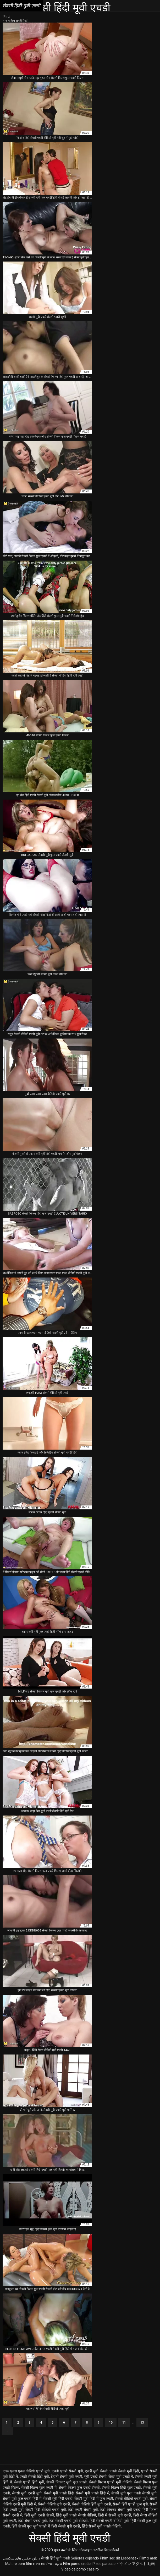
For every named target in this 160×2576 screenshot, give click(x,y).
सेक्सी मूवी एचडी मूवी (27, 2493)
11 (124, 2422)
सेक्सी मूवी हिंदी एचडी (58, 2499)
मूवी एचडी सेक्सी (95, 2476)
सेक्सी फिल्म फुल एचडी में (39, 2487)
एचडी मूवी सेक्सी (96, 2471)
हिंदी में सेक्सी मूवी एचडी (114, 2515)
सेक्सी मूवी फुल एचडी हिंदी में (22, 2499)
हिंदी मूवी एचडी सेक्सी (39, 2515)
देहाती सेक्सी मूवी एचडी (66, 2476)
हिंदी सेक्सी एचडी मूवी (32, 2521)
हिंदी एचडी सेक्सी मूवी (83, 2510)
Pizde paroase (103, 2564)
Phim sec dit (110, 2558)
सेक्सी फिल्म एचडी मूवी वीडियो (110, 2482)
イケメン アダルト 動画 (135, 2564)
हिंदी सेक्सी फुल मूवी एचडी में (30, 2526)
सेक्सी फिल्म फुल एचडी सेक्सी (79, 2487)
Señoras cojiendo (85, 2558)
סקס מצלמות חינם (47, 2564)
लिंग (5, 17)
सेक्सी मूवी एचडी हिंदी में (92, 2493)
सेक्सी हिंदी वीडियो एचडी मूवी (45, 2510)
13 (142, 2422)
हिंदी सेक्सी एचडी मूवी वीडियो (68, 2521)
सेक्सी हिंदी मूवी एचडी (55, 2558)
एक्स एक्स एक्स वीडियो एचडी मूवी (26, 2471)
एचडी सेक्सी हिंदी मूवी (34, 2476)
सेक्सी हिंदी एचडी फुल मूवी (130, 2504)
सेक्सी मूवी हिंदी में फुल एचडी (93, 2499)
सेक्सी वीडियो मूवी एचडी (54, 2504)
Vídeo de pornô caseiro (80, 2569)
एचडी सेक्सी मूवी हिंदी (124, 2471)
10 (111, 2422)
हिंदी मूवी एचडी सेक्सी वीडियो (76, 2515)
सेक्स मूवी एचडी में (120, 2476)
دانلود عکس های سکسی (21, 2558)
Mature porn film (18, 2564)
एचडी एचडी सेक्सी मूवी (67, 2471)
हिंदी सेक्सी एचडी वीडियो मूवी (109, 2521)
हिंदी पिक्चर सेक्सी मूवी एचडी (120, 2510)
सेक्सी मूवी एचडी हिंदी (59, 2493)
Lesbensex (130, 2558)
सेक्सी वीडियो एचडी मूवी (131, 2499)
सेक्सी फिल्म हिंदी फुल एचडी (121, 2487)
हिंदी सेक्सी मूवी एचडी (65, 2526)
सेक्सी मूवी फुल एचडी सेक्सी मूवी (134, 2493)
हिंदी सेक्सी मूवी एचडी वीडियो (101, 2526)
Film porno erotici (77, 2564)
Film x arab (148, 2558)
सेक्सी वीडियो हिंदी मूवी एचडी (91, 2504)
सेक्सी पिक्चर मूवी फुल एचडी (66, 2482)
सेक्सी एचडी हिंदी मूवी (29, 2482)
